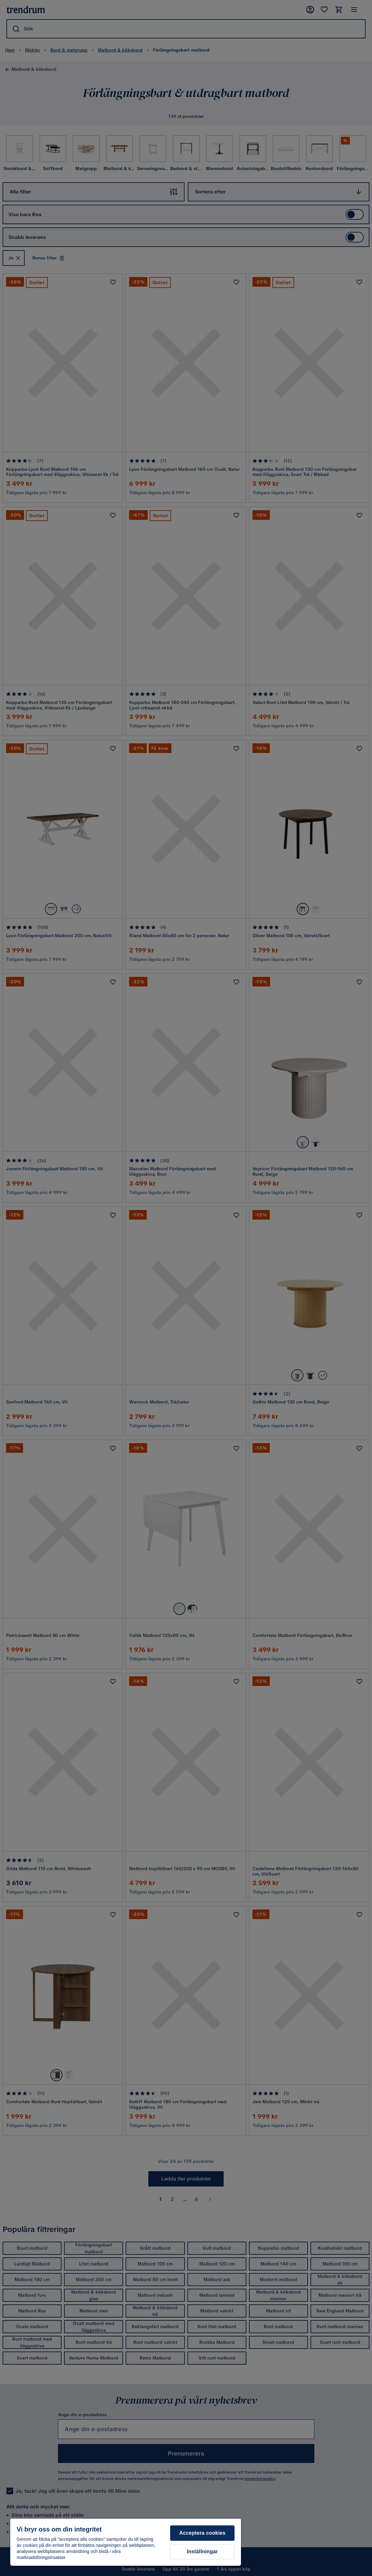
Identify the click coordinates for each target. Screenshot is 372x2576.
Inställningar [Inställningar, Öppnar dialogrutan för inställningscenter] (202, 2551)
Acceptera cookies (202, 2533)
